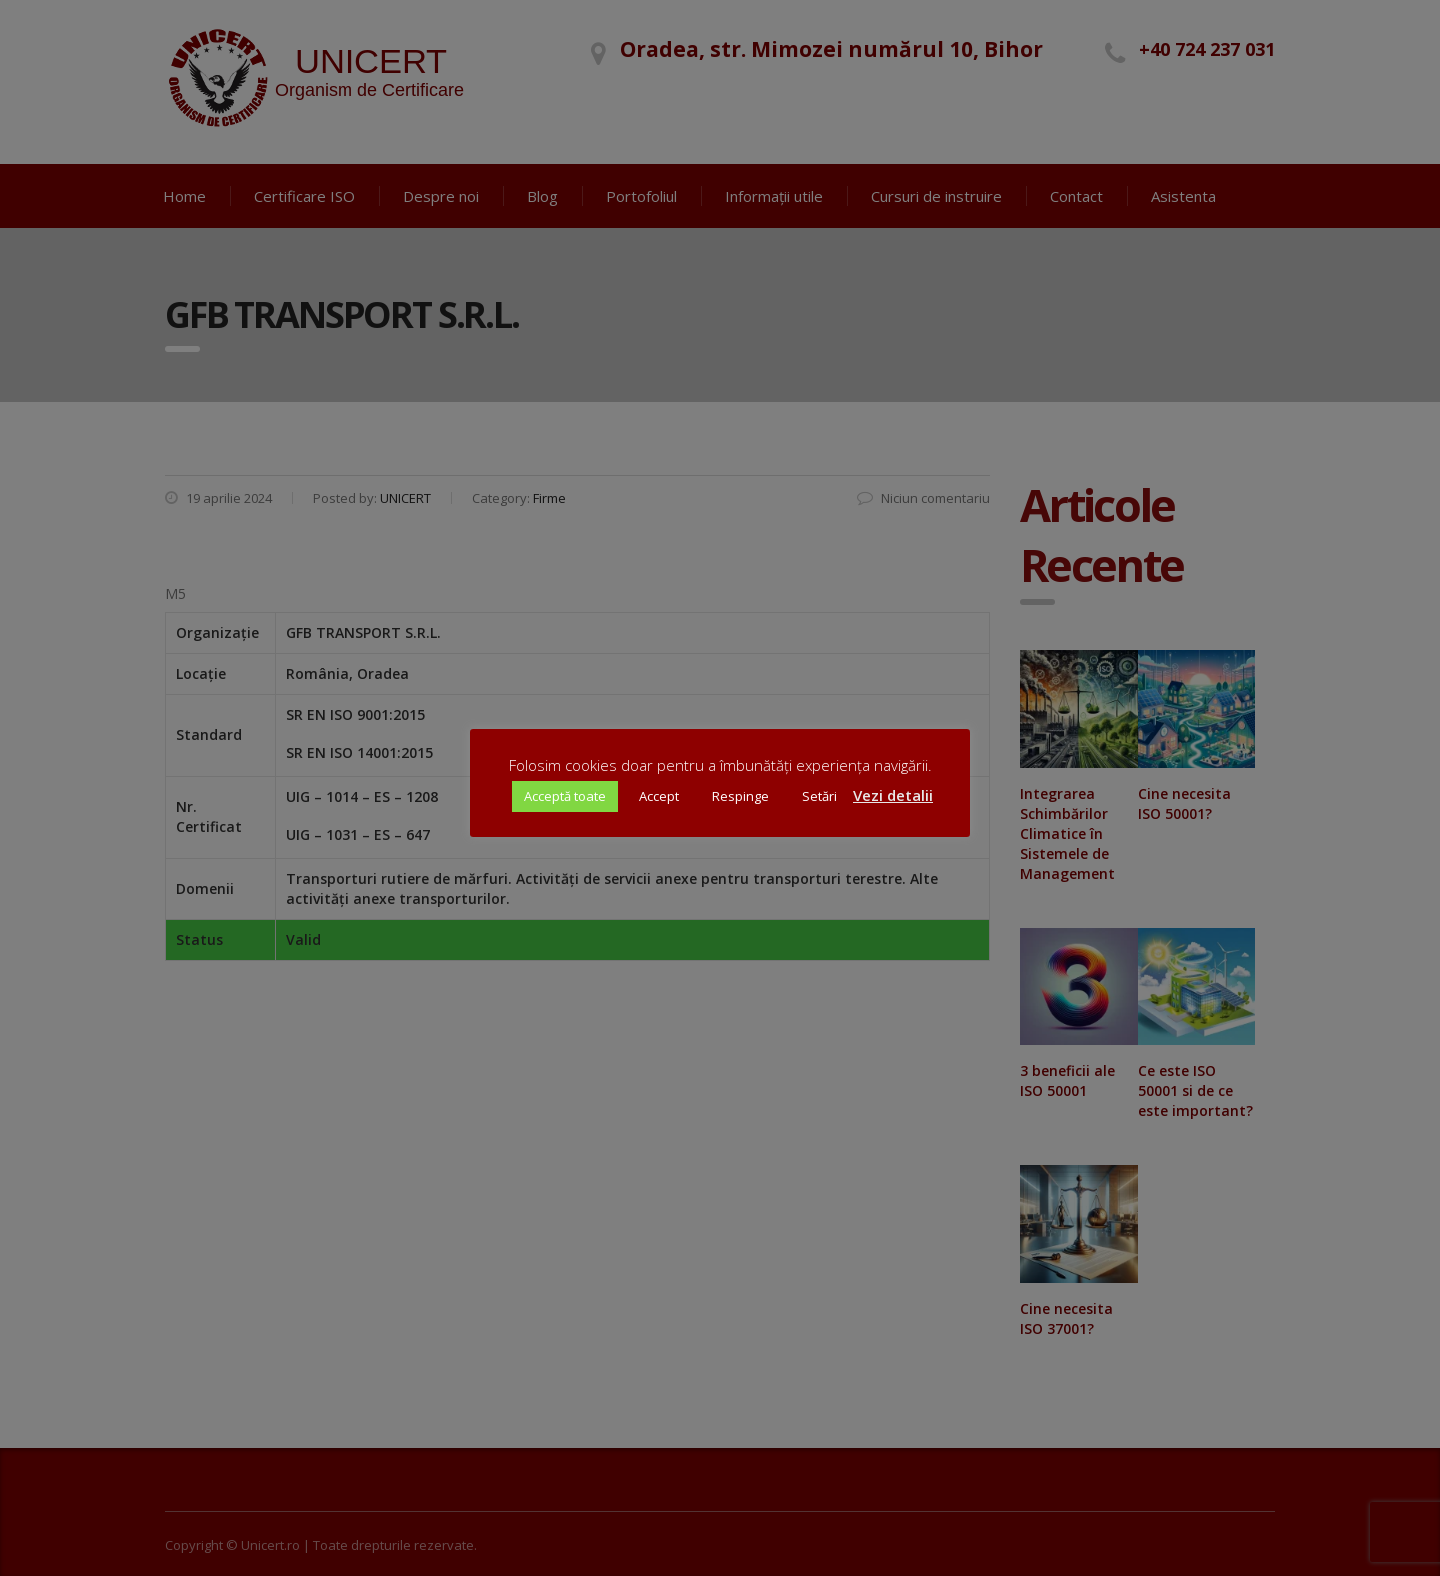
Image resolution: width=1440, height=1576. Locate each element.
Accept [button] (659, 796)
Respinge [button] (740, 796)
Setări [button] (819, 796)
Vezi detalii (893, 795)
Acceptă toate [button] (565, 796)
